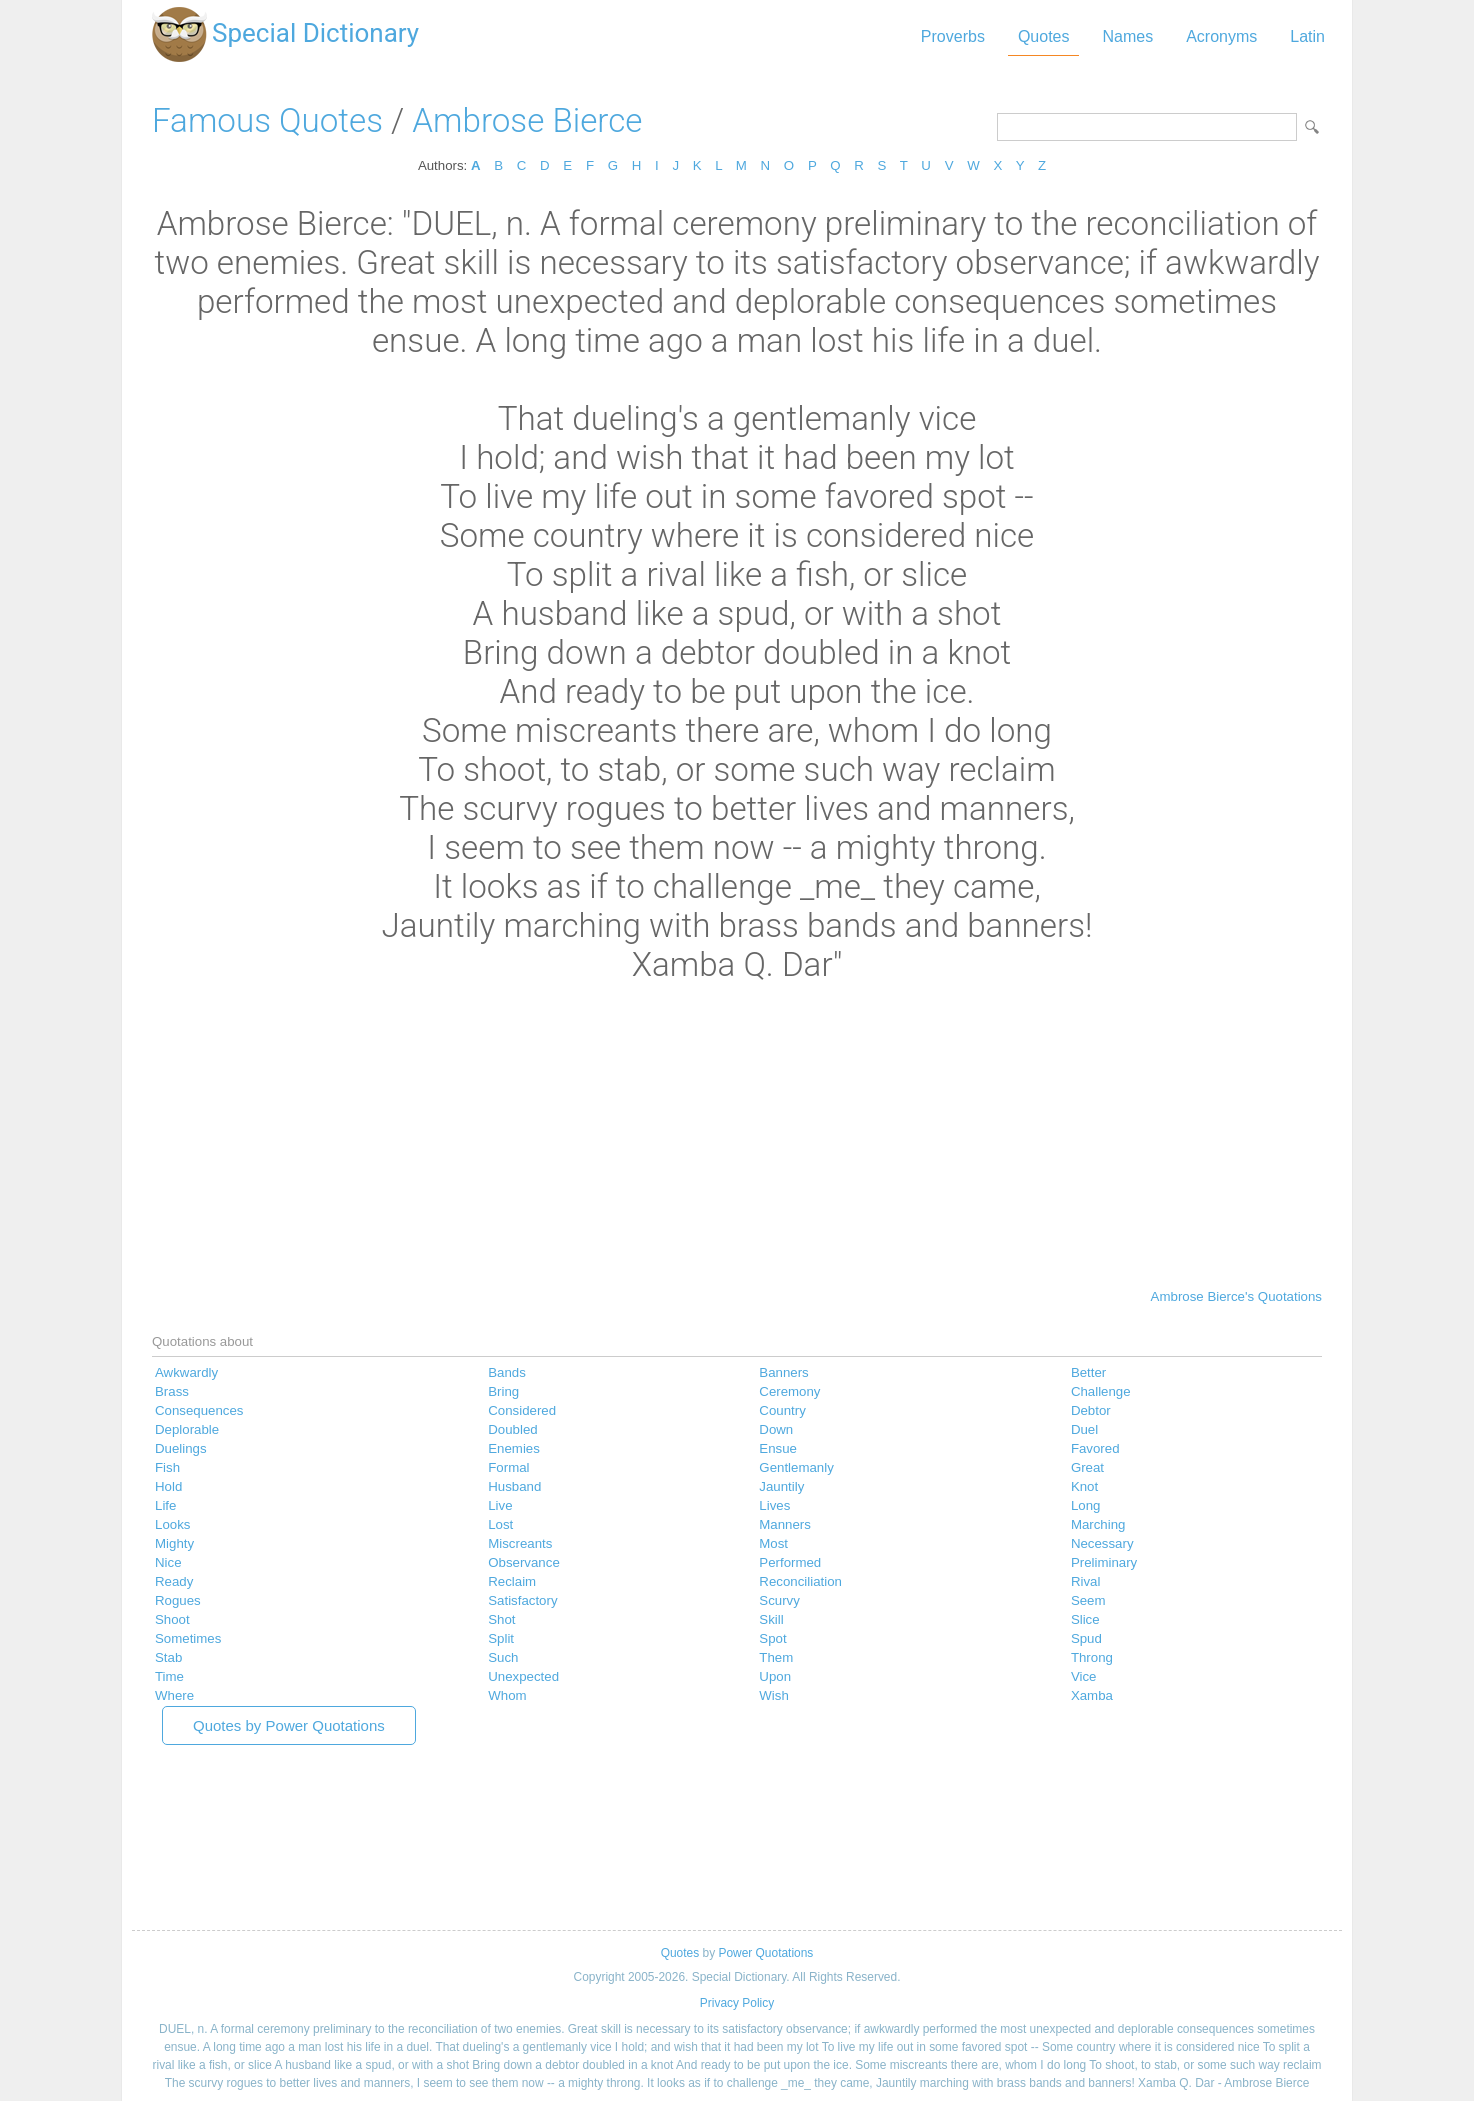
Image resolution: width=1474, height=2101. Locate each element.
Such (503, 1657)
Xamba (1092, 1695)
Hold (168, 1486)
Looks (172, 1524)
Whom (507, 1695)
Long (1086, 1505)
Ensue (778, 1448)
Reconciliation (800, 1581)
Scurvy (779, 1600)
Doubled (512, 1429)
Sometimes (188, 1638)
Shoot (172, 1619)
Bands (507, 1372)
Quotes (1044, 36)
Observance (524, 1562)
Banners (783, 1372)
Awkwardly (186, 1372)
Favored (1095, 1448)
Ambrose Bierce (527, 120)
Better (1088, 1372)
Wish (773, 1695)
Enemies (514, 1448)
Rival (1086, 1581)
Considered (522, 1410)
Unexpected (523, 1676)
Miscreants (520, 1543)
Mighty (174, 1543)
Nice (168, 1562)
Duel (1084, 1429)
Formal (508, 1467)
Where (174, 1695)
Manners (785, 1524)
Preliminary (1104, 1562)
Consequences (199, 1410)
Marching (1098, 1524)
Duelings (181, 1448)
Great (1087, 1467)
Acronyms (1221, 36)
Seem (1088, 1600)
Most (773, 1543)
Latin (1307, 36)
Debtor (1091, 1410)
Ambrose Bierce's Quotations (1236, 1296)
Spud (1086, 1638)
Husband (514, 1486)
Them (776, 1657)
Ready (174, 1581)
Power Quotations (765, 1953)
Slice (1085, 1619)
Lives (774, 1505)
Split (501, 1638)
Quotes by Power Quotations (289, 1725)
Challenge (1101, 1391)
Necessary (1102, 1543)
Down (776, 1429)
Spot (772, 1638)
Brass (172, 1391)
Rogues (178, 1600)
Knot (1084, 1486)
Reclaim (512, 1581)
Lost (500, 1524)
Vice (1084, 1676)
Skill (771, 1619)
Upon (775, 1676)
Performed (790, 1562)
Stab (168, 1657)
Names (1127, 36)
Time (169, 1676)
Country (782, 1410)
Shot (501, 1619)
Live (500, 1505)
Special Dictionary (315, 33)
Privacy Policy (737, 2003)
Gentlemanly (796, 1467)
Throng (1092, 1657)
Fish (167, 1467)
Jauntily (781, 1486)
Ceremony (789, 1391)
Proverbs (953, 36)
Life (165, 1505)
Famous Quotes (267, 120)
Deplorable (187, 1429)
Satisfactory (522, 1600)
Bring (503, 1391)
